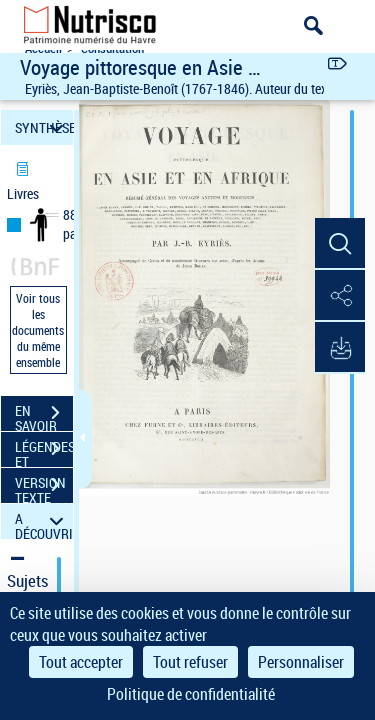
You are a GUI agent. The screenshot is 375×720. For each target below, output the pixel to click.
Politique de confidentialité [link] (191, 694)
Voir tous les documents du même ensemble (38, 330)
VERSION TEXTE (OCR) (44, 487)
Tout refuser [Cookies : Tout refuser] (190, 662)
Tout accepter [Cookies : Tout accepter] (81, 662)
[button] (340, 244)
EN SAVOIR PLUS (44, 415)
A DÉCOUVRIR (44, 521)
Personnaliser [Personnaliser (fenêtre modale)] (301, 662)
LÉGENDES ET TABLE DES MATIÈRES (44, 451)
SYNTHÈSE (44, 127)
